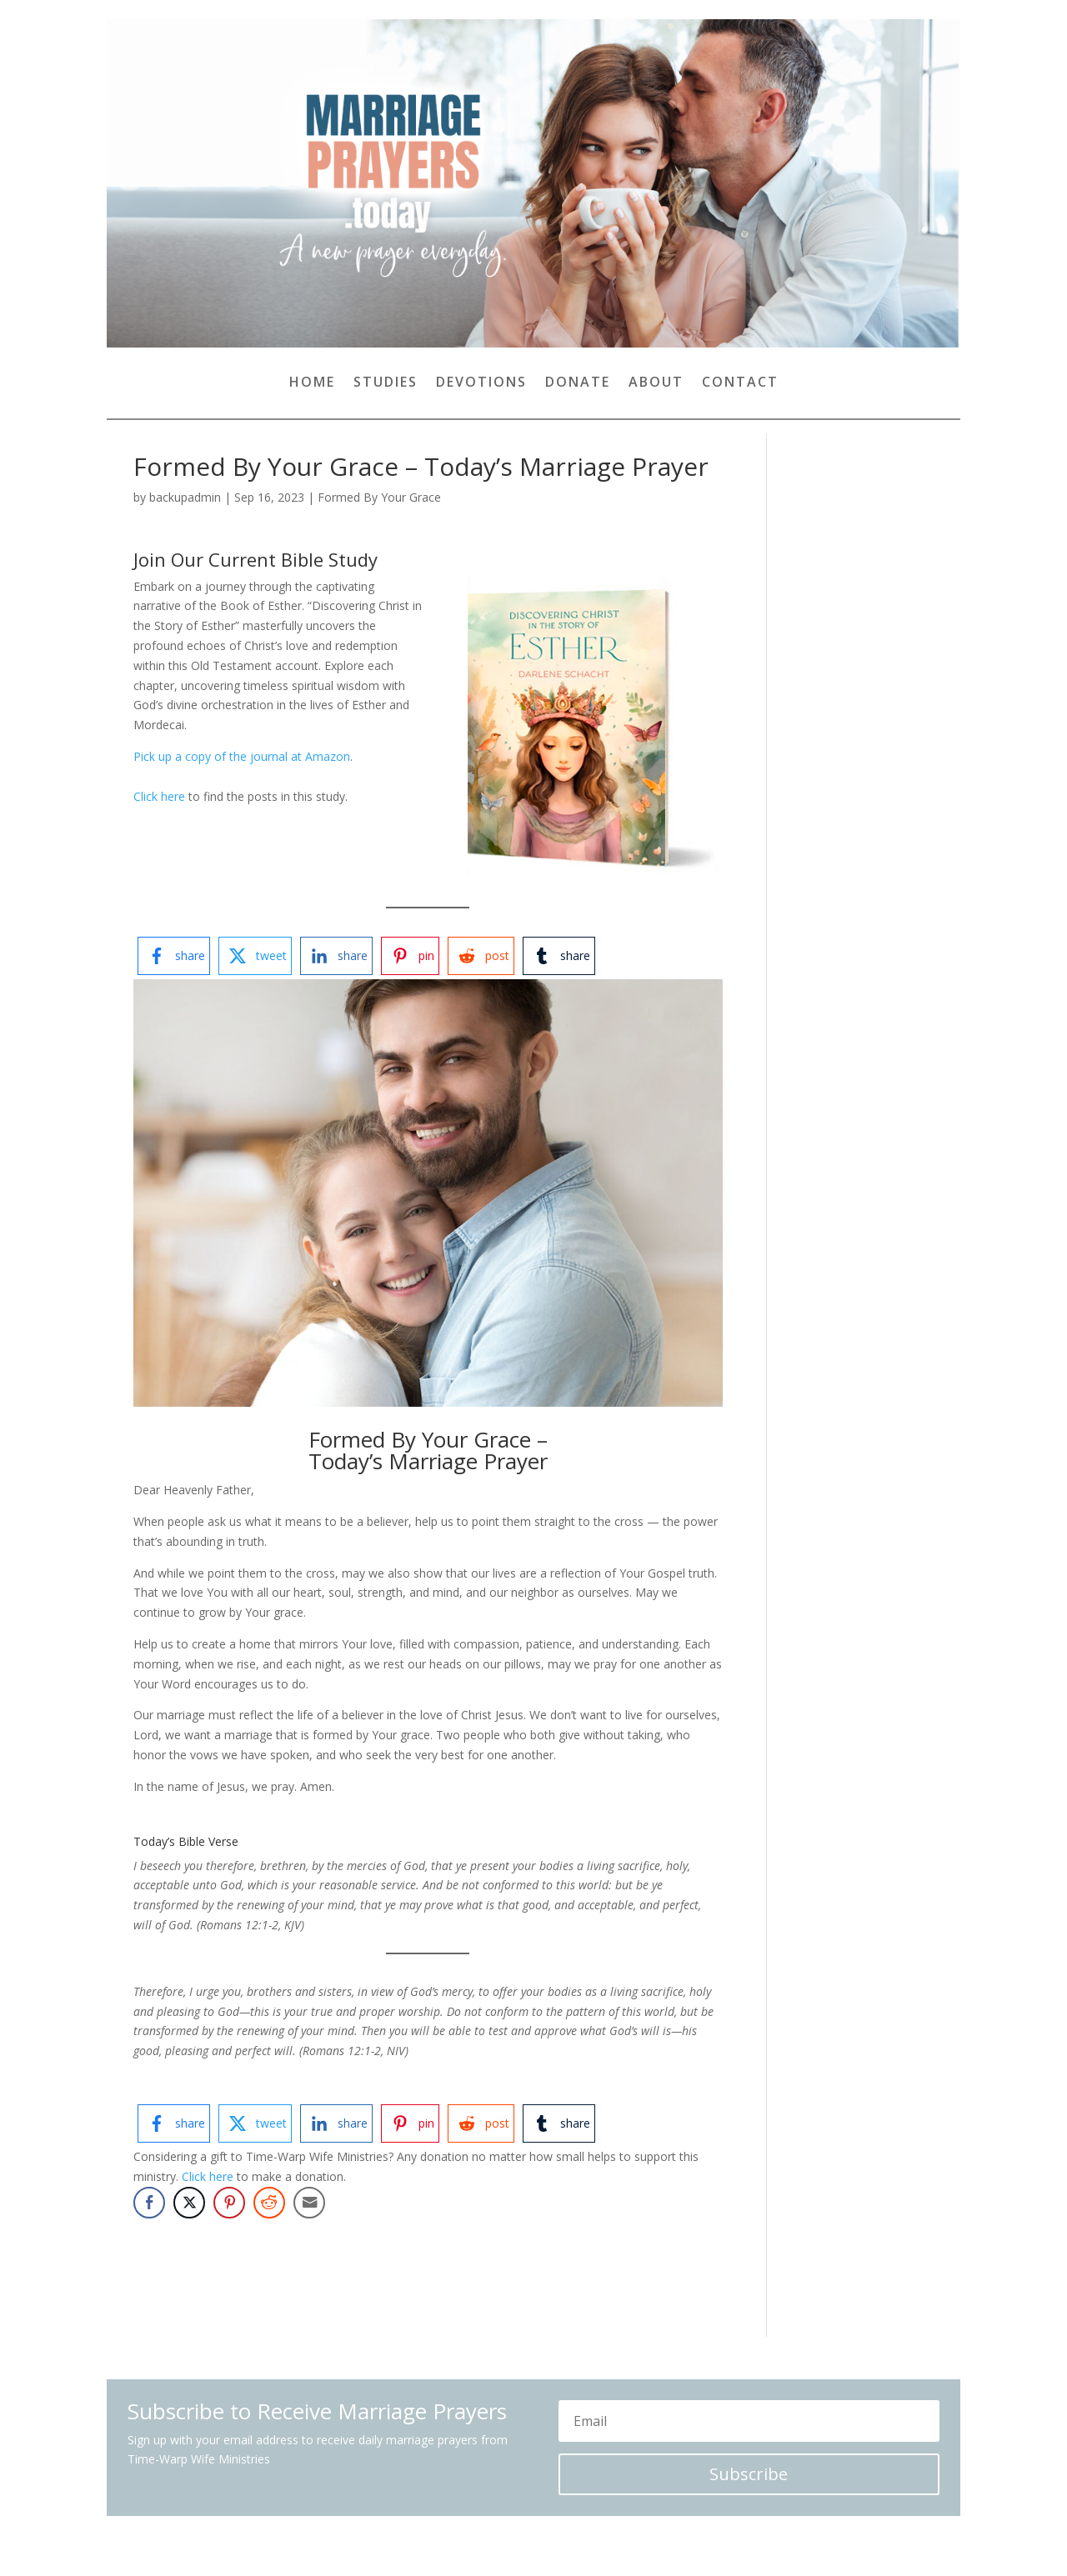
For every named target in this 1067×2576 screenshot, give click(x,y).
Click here (159, 796)
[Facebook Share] (149, 2202)
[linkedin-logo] (336, 956)
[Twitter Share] (189, 2202)
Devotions (481, 383)
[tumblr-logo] (559, 956)
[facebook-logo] (174, 956)
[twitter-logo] (255, 956)
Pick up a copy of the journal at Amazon (241, 756)
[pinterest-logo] (410, 956)
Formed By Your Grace (379, 497)
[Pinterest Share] (229, 2202)
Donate (577, 383)
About (656, 383)
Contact (740, 383)
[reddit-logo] (481, 956)
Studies (385, 383)
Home (312, 383)
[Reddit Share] (269, 2202)
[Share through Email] (309, 2202)
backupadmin (185, 497)
